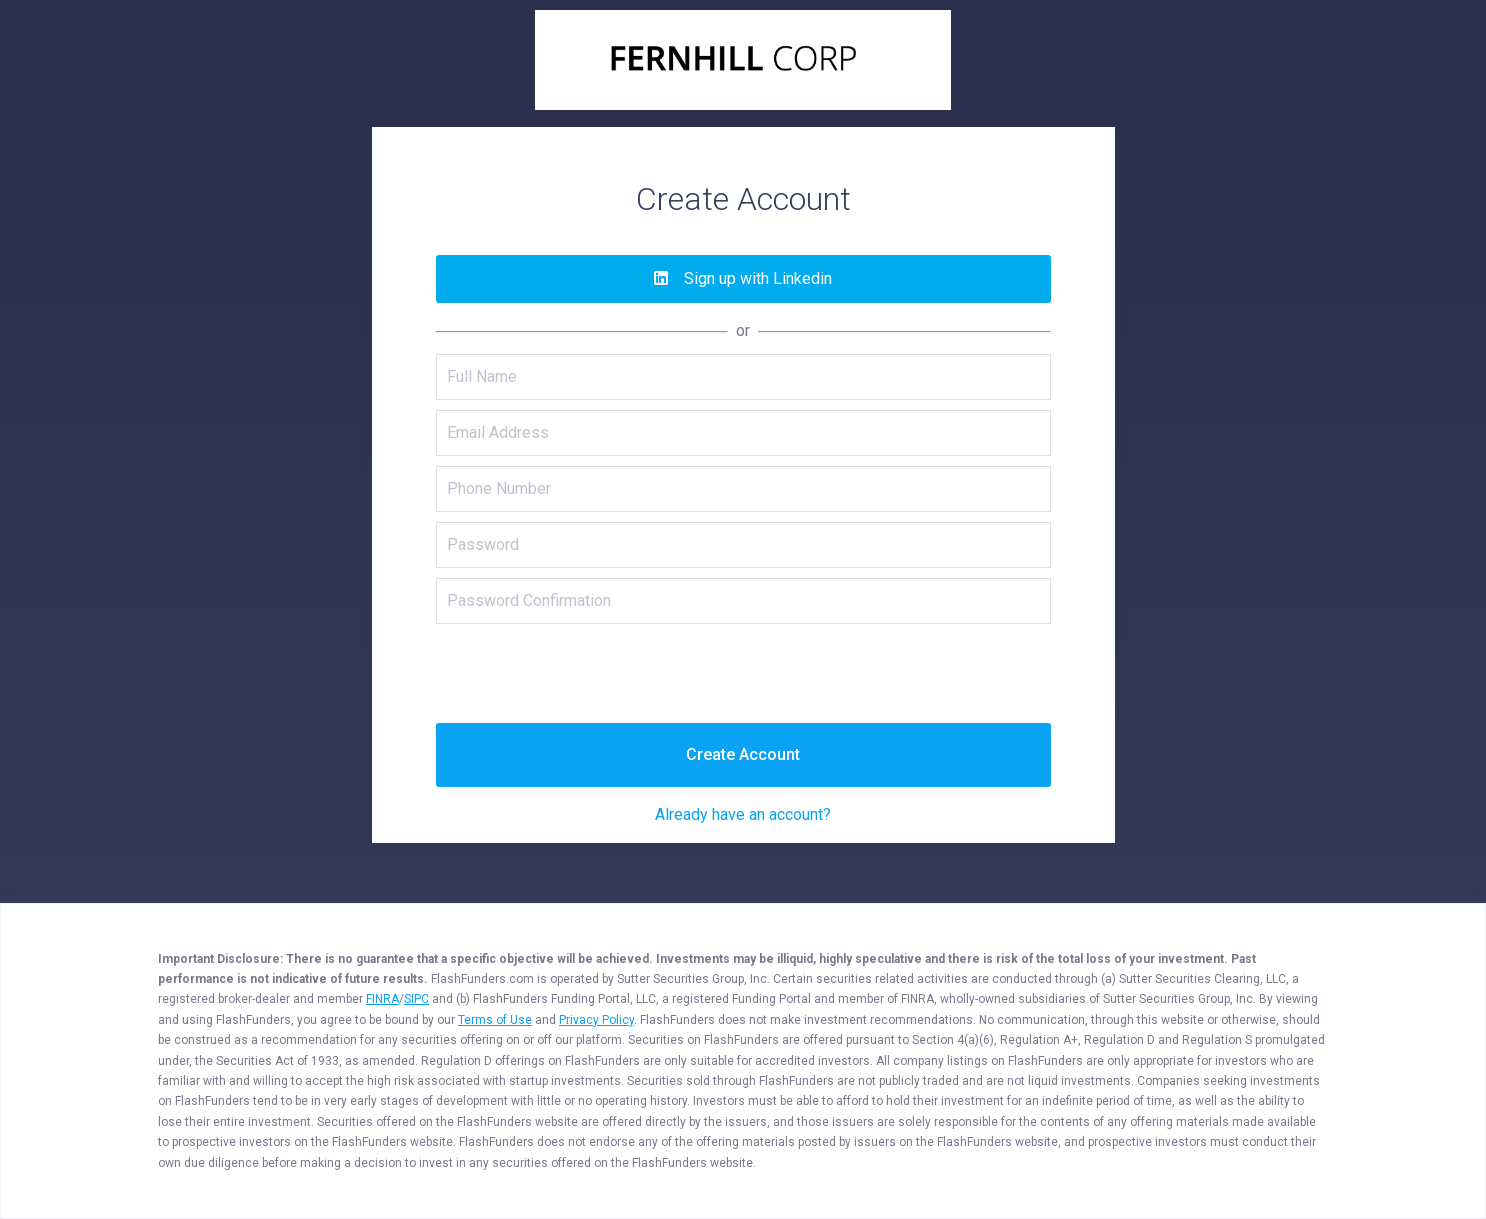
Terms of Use (495, 1020)
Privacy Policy (596, 1020)
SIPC (416, 999)
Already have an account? (743, 814)
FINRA (382, 999)
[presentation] (743, 673)
